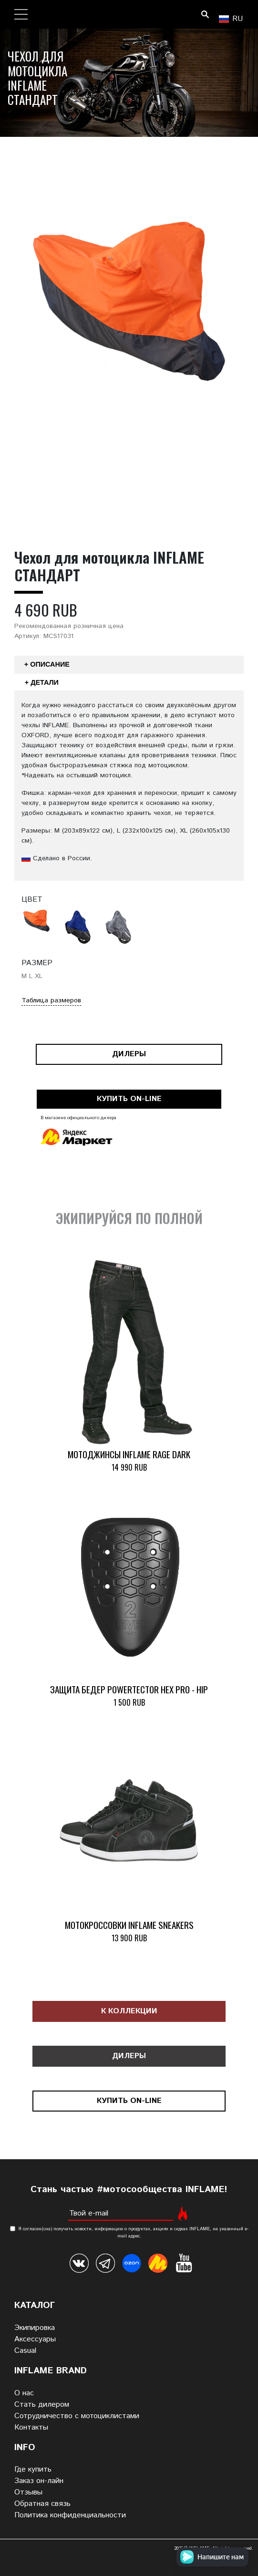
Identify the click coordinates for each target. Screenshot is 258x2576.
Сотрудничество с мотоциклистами (76, 2416)
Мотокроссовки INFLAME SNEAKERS (129, 1925)
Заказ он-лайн (38, 2480)
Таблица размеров (51, 1000)
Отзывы (28, 2492)
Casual (25, 2350)
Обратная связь (42, 2503)
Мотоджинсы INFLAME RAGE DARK (129, 1454)
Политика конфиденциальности (70, 2515)
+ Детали (42, 682)
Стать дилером (41, 2404)
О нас (24, 2393)
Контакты (31, 2427)
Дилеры (129, 1054)
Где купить (33, 2469)
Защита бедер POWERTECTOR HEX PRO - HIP (129, 1689)
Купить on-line (129, 1098)
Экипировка (34, 2327)
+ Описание (47, 664)
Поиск (205, 14)
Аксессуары (35, 2339)
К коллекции (129, 2011)
